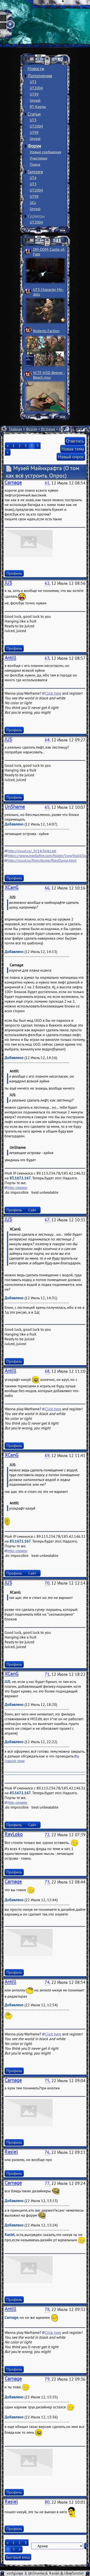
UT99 (34, 94)
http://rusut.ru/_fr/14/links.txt (31, 850)
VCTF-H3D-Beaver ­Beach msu (49, 375)
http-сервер (17, 1187)
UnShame (15, 807)
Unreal (35, 100)
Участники (38, 158)
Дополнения (40, 76)
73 (47, 1882)
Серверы (36, 216)
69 (47, 1455)
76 (47, 2152)
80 (47, 2502)
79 (47, 2379)
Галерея (35, 172)
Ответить (75, 441)
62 (47, 583)
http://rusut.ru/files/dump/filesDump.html (42, 860)
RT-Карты (38, 106)
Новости (36, 68)
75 (47, 2080)
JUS (8, 583)
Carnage (13, 482)
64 (47, 740)
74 (47, 1982)
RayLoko (14, 1834)
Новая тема (72, 449)
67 (47, 1220)
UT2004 (36, 87)
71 (47, 1674)
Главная (15, 428)
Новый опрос (71, 457)
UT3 (33, 81)
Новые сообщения (45, 151)
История (48, 428)
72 (47, 1834)
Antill (10, 658)
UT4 (33, 177)
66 (47, 888)
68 (47, 1371)
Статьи (34, 114)
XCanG (11, 887)
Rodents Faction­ (46, 330)
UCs (33, 202)
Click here (53, 693)
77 (47, 2183)
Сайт (32, 1210)
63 (47, 658)
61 (47, 483)
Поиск (35, 164)
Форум (34, 146)
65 (47, 807)
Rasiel (11, 2152)
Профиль (14, 573)
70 (47, 1583)
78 (47, 2309)
